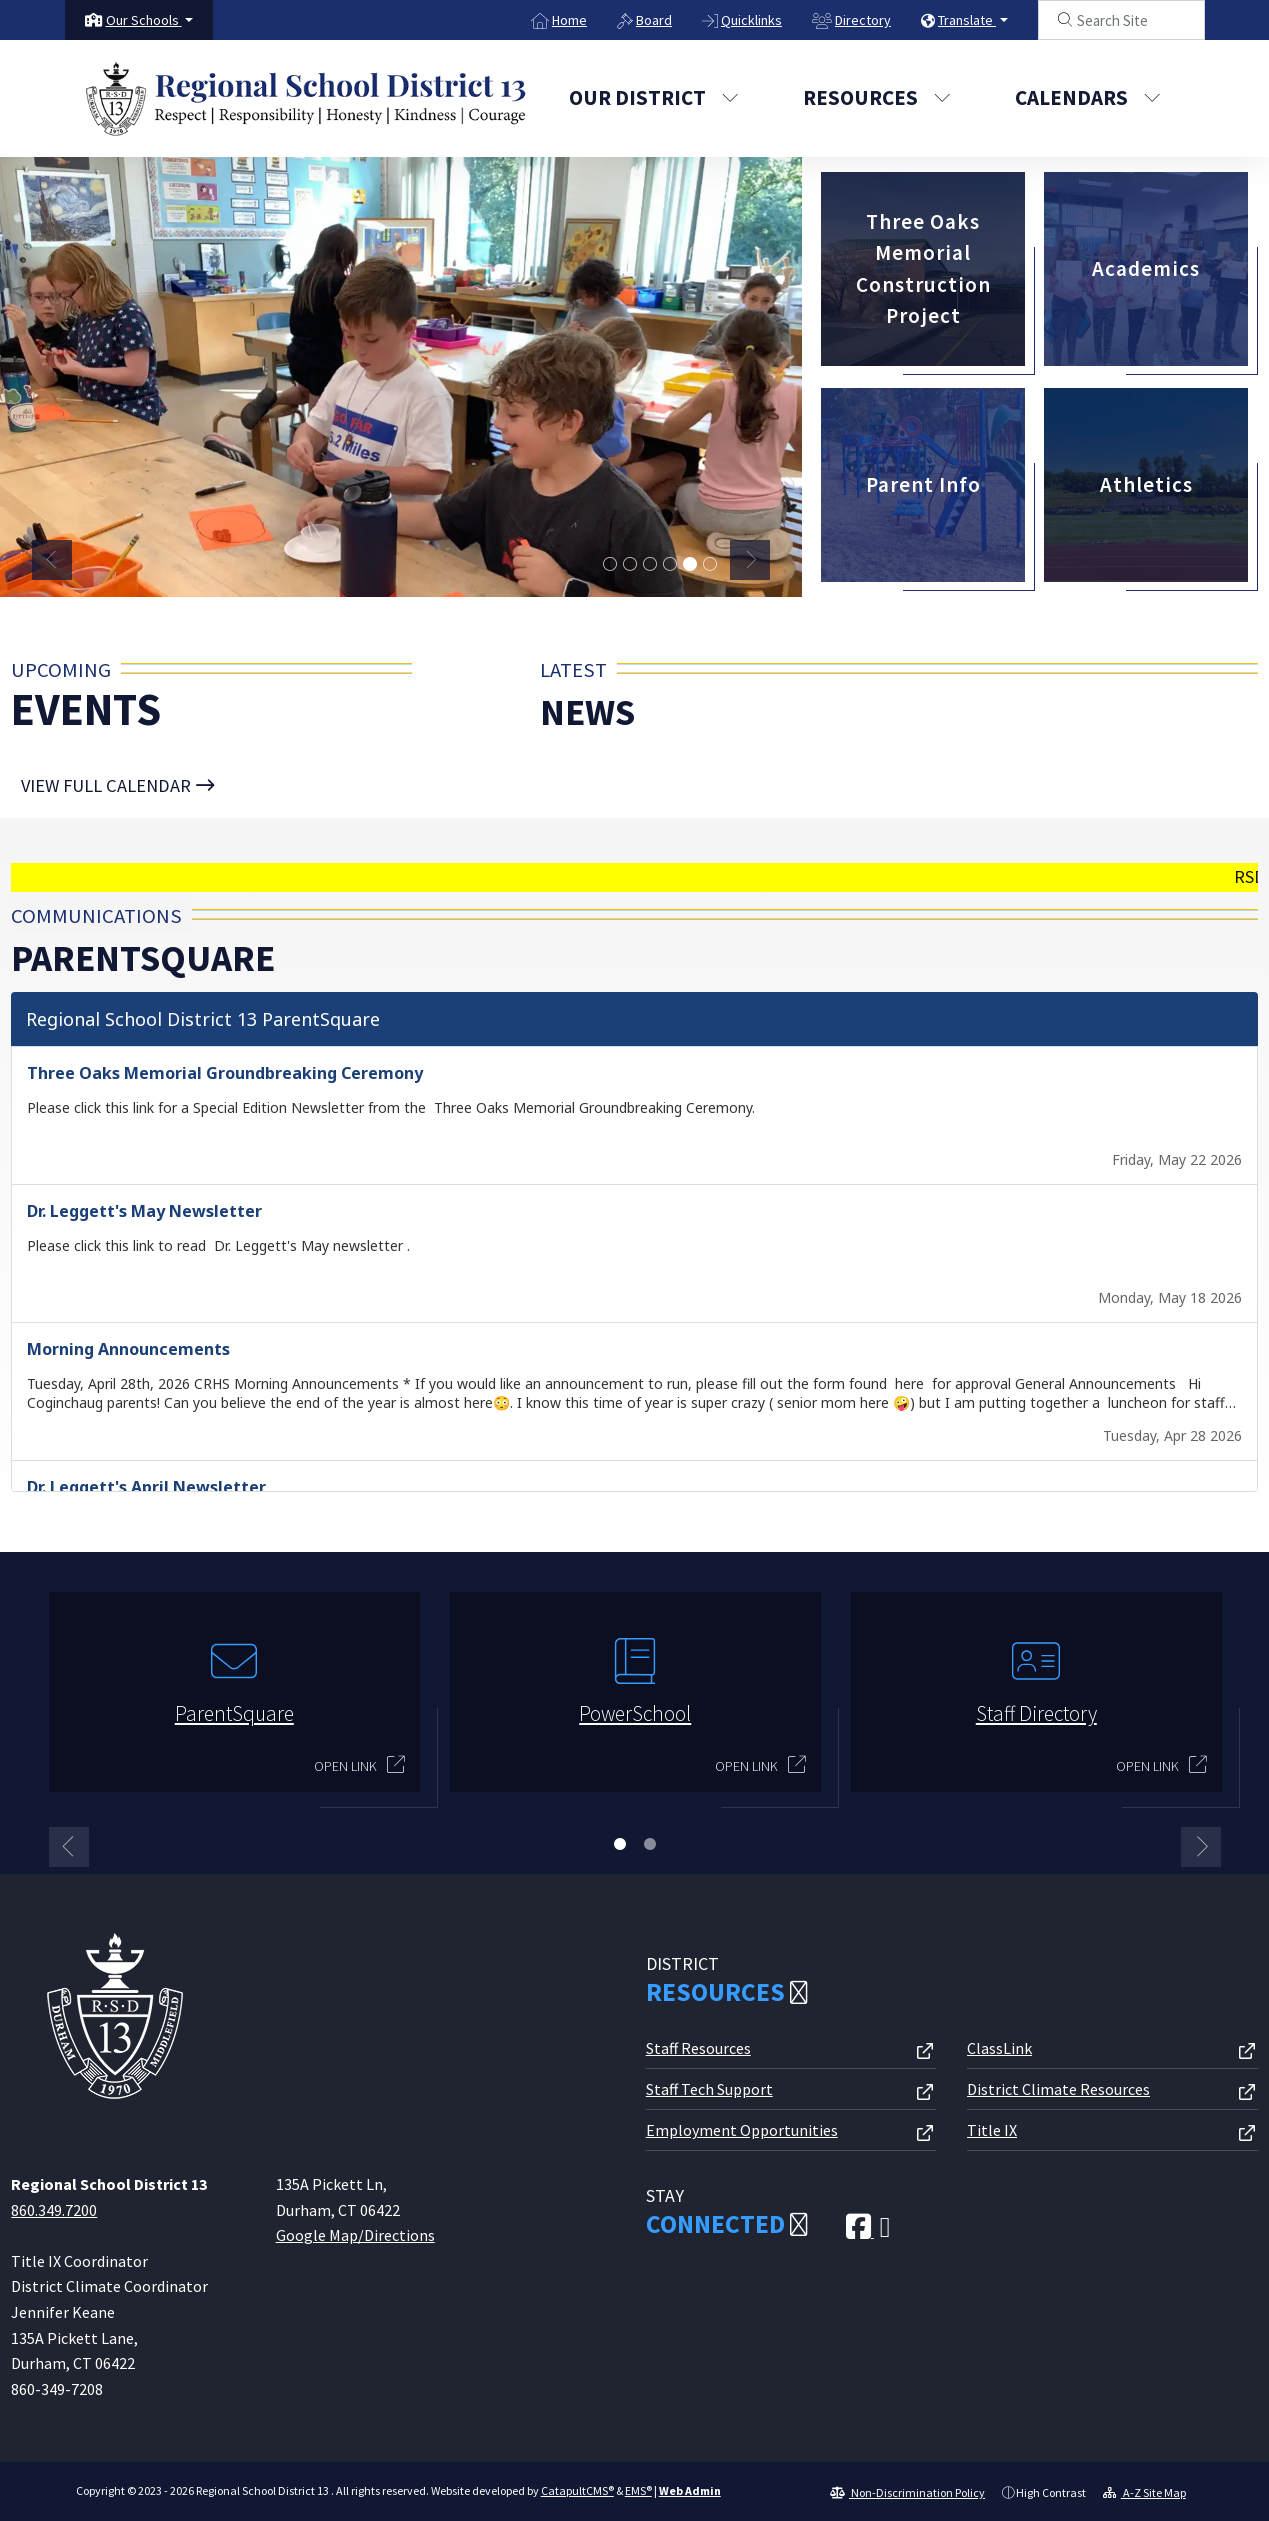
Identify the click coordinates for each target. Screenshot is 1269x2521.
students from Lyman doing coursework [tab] (650, 565)
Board (654, 20)
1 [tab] (620, 1841)
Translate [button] (967, 20)
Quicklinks (751, 20)
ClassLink (999, 2045)
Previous (52, 560)
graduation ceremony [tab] (610, 565)
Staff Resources (698, 2045)
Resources (877, 97)
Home (569, 20)
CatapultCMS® (577, 2487)
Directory (863, 20)
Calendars (1088, 97)
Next (750, 560)
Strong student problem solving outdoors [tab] (710, 565)
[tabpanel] (401, 375)
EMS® (638, 2487)
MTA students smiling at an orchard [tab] (630, 565)
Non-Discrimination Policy (907, 2489)
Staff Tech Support (709, 2086)
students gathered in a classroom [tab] (670, 565)
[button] (150, 20)
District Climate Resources (1058, 2086)
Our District (654, 97)
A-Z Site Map (1144, 2489)
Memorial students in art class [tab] (690, 565)
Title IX (992, 2127)
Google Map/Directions (355, 2232)
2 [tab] (650, 1841)
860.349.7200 (54, 2206)
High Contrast (1051, 2489)
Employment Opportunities (742, 2127)
